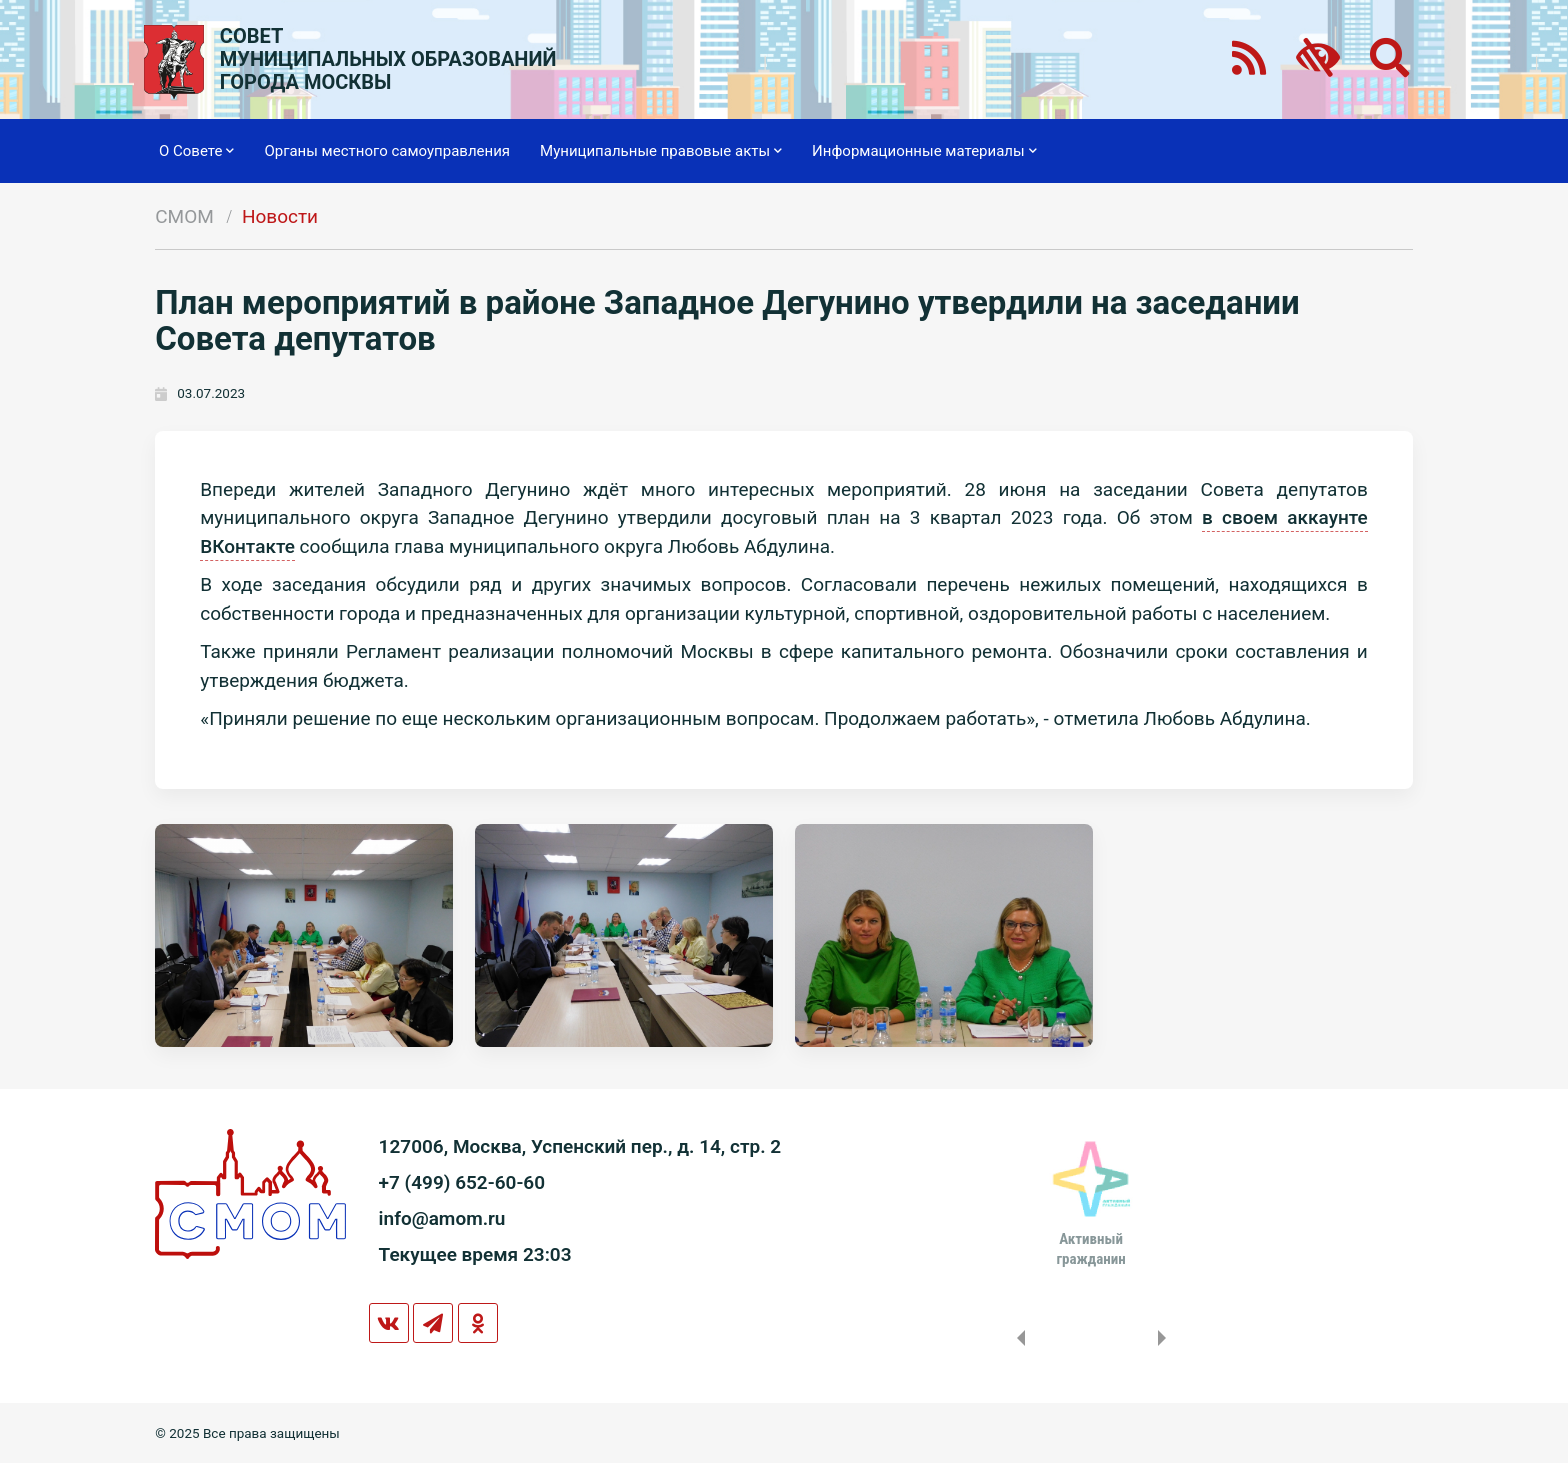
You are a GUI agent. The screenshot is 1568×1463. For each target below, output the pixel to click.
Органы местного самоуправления (387, 151)
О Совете (196, 151)
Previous (1017, 1338)
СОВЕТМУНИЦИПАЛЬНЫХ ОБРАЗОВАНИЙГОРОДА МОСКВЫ (388, 59)
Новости (280, 216)
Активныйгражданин (1090, 1249)
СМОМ (184, 216)
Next (1166, 1338)
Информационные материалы (924, 151)
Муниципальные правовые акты (661, 151)
